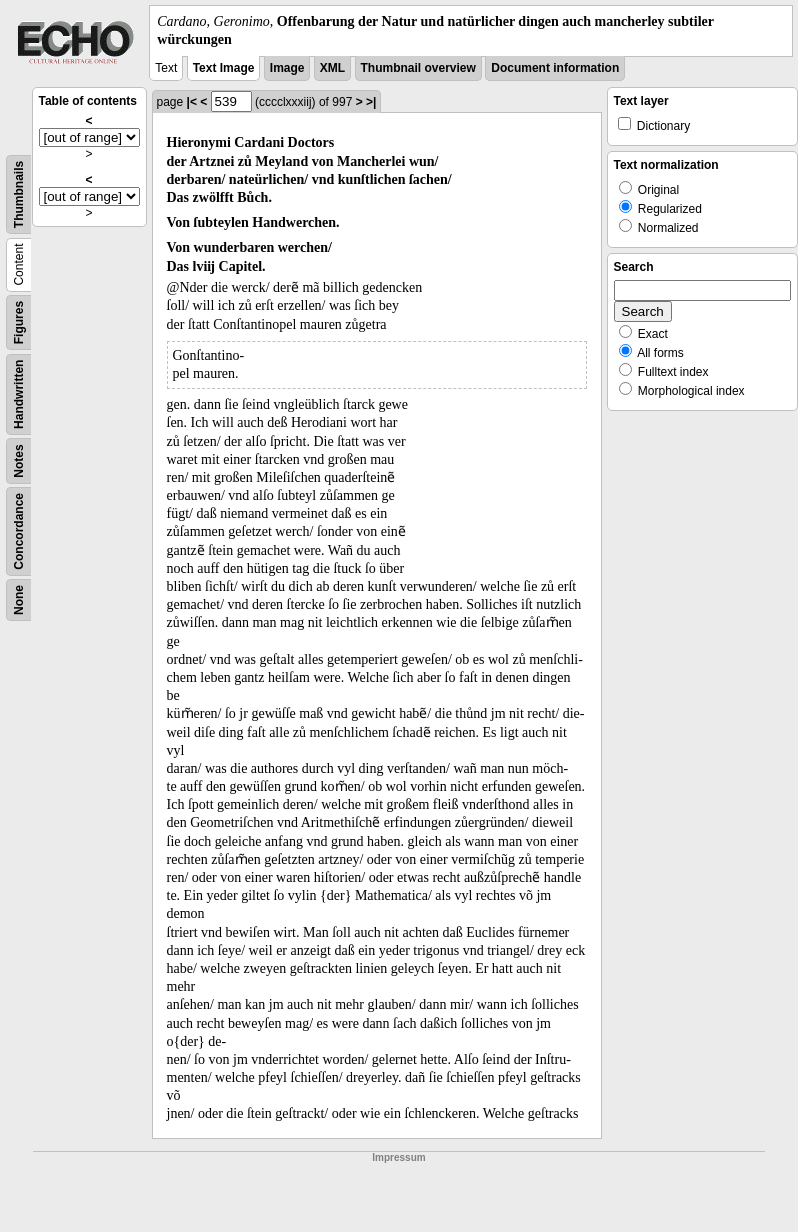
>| (371, 102)
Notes (19, 461)
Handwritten (19, 394)
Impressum (398, 1157)
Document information (555, 68)
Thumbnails (19, 194)
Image (287, 68)
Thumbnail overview (418, 68)
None (19, 600)
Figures (19, 322)
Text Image (224, 68)
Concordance (19, 531)
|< (192, 102)
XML (332, 68)
